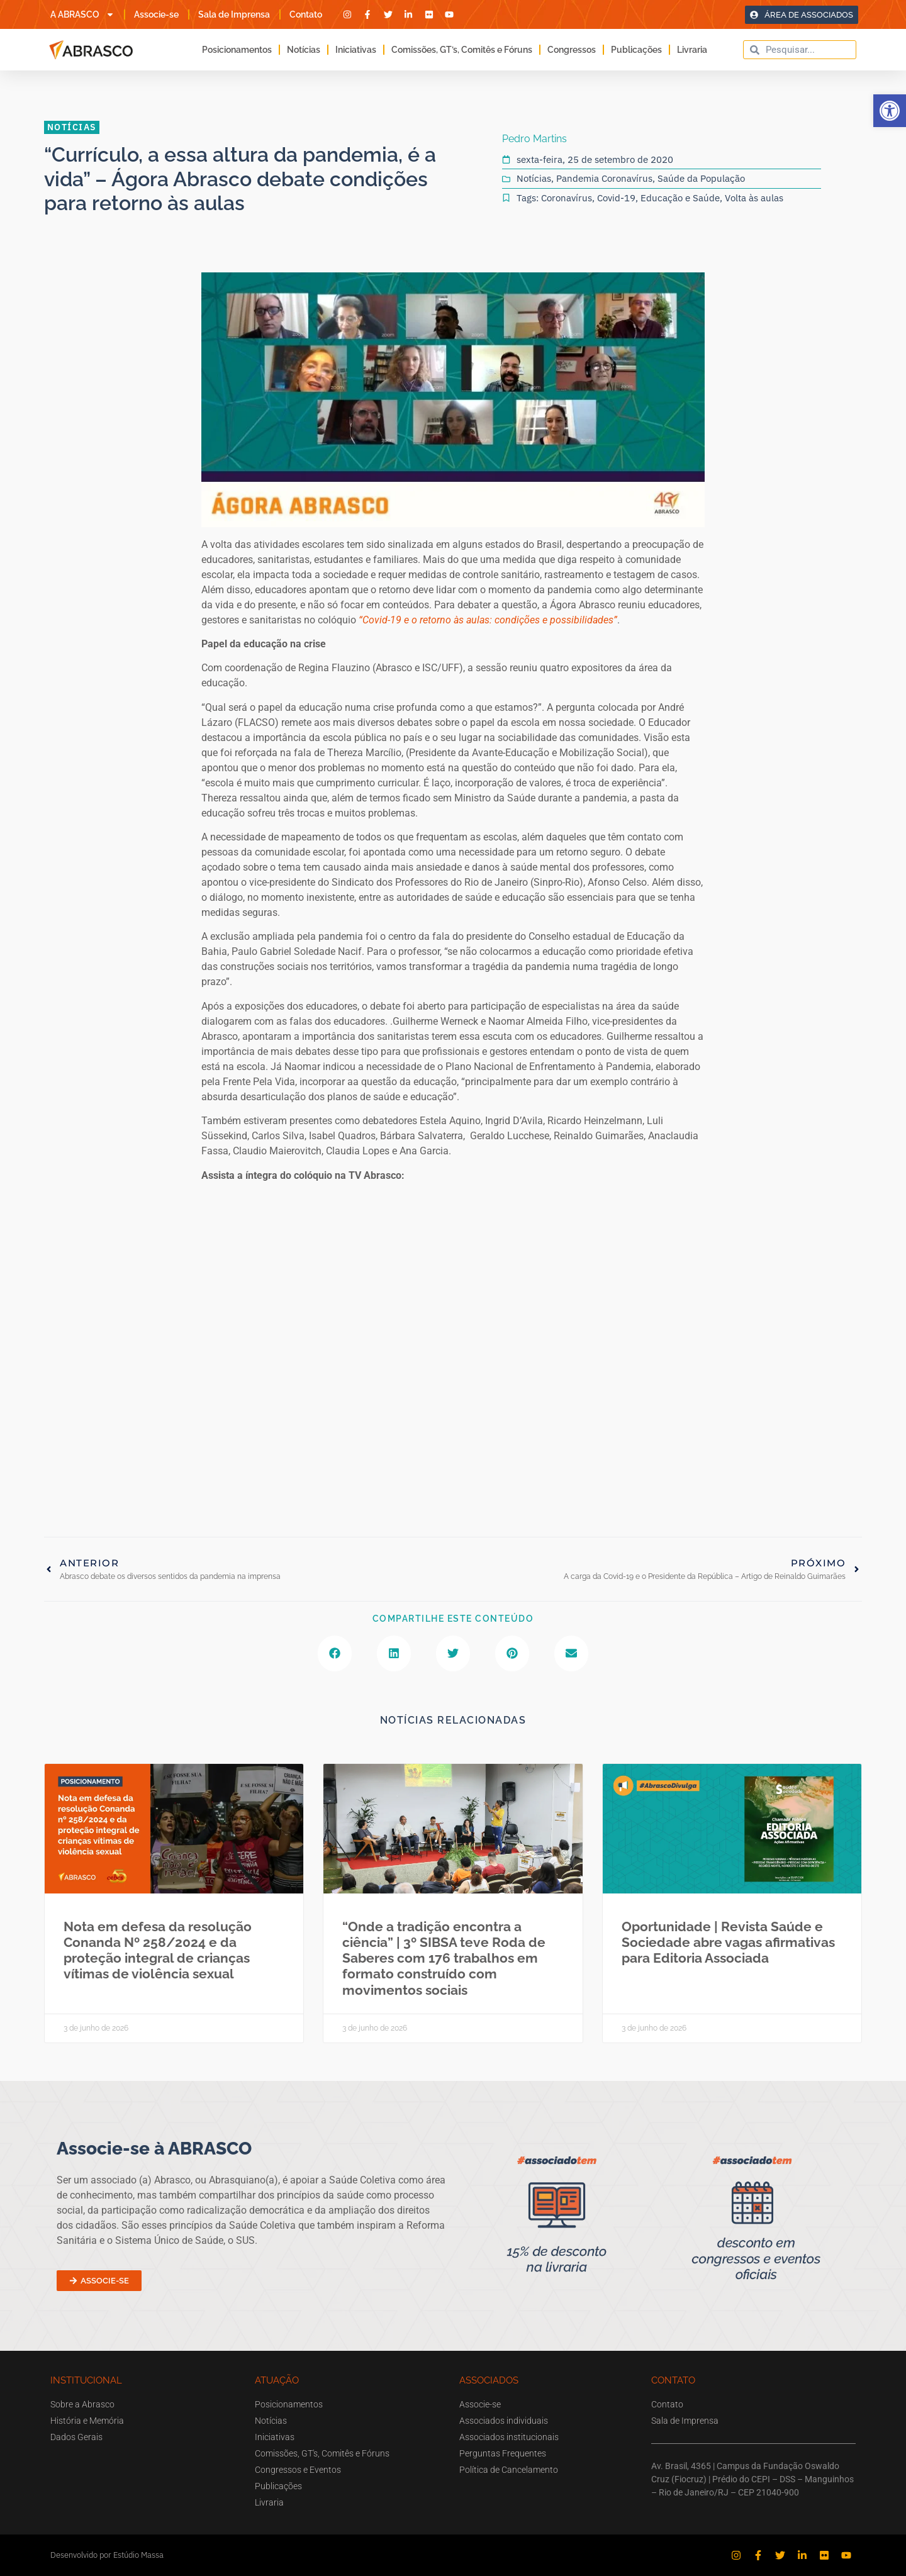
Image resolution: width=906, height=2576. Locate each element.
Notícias (303, 50)
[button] (889, 110)
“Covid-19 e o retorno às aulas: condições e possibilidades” (488, 620)
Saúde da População (701, 178)
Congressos (571, 50)
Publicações (636, 50)
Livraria (692, 50)
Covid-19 (616, 198)
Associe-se (156, 14)
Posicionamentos (237, 50)
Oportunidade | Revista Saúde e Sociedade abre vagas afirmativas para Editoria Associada (728, 1942)
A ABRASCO (82, 14)
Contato (305, 14)
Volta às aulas (754, 198)
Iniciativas (355, 50)
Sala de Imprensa (234, 14)
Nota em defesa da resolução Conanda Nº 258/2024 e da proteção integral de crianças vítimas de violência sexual (158, 1950)
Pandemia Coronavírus (604, 178)
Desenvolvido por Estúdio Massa (107, 2555)
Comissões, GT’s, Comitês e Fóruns (461, 50)
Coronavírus (566, 198)
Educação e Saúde (680, 198)
